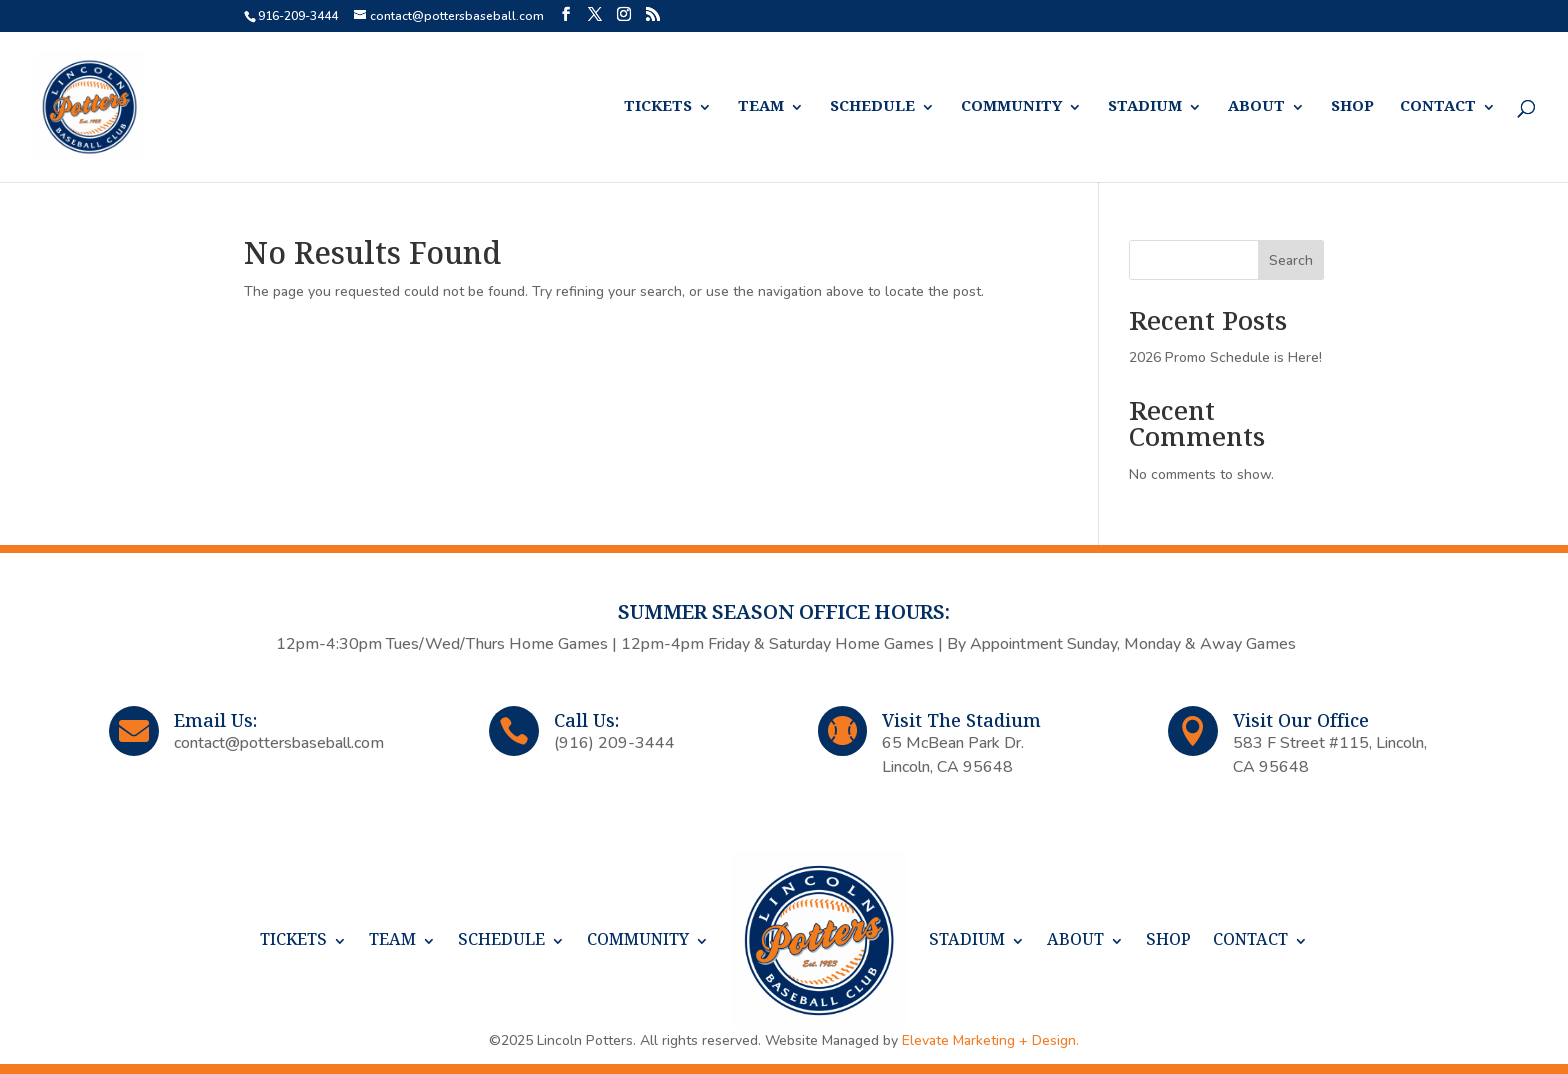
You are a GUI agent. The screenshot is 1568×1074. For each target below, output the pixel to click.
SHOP (1352, 107)
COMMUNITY (1011, 107)
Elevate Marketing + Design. (990, 1040)
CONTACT (1438, 107)
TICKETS (658, 107)
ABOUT (1256, 107)
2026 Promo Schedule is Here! (1225, 357)
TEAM (761, 107)
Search (1291, 260)
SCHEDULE (872, 107)
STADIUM (1145, 107)
